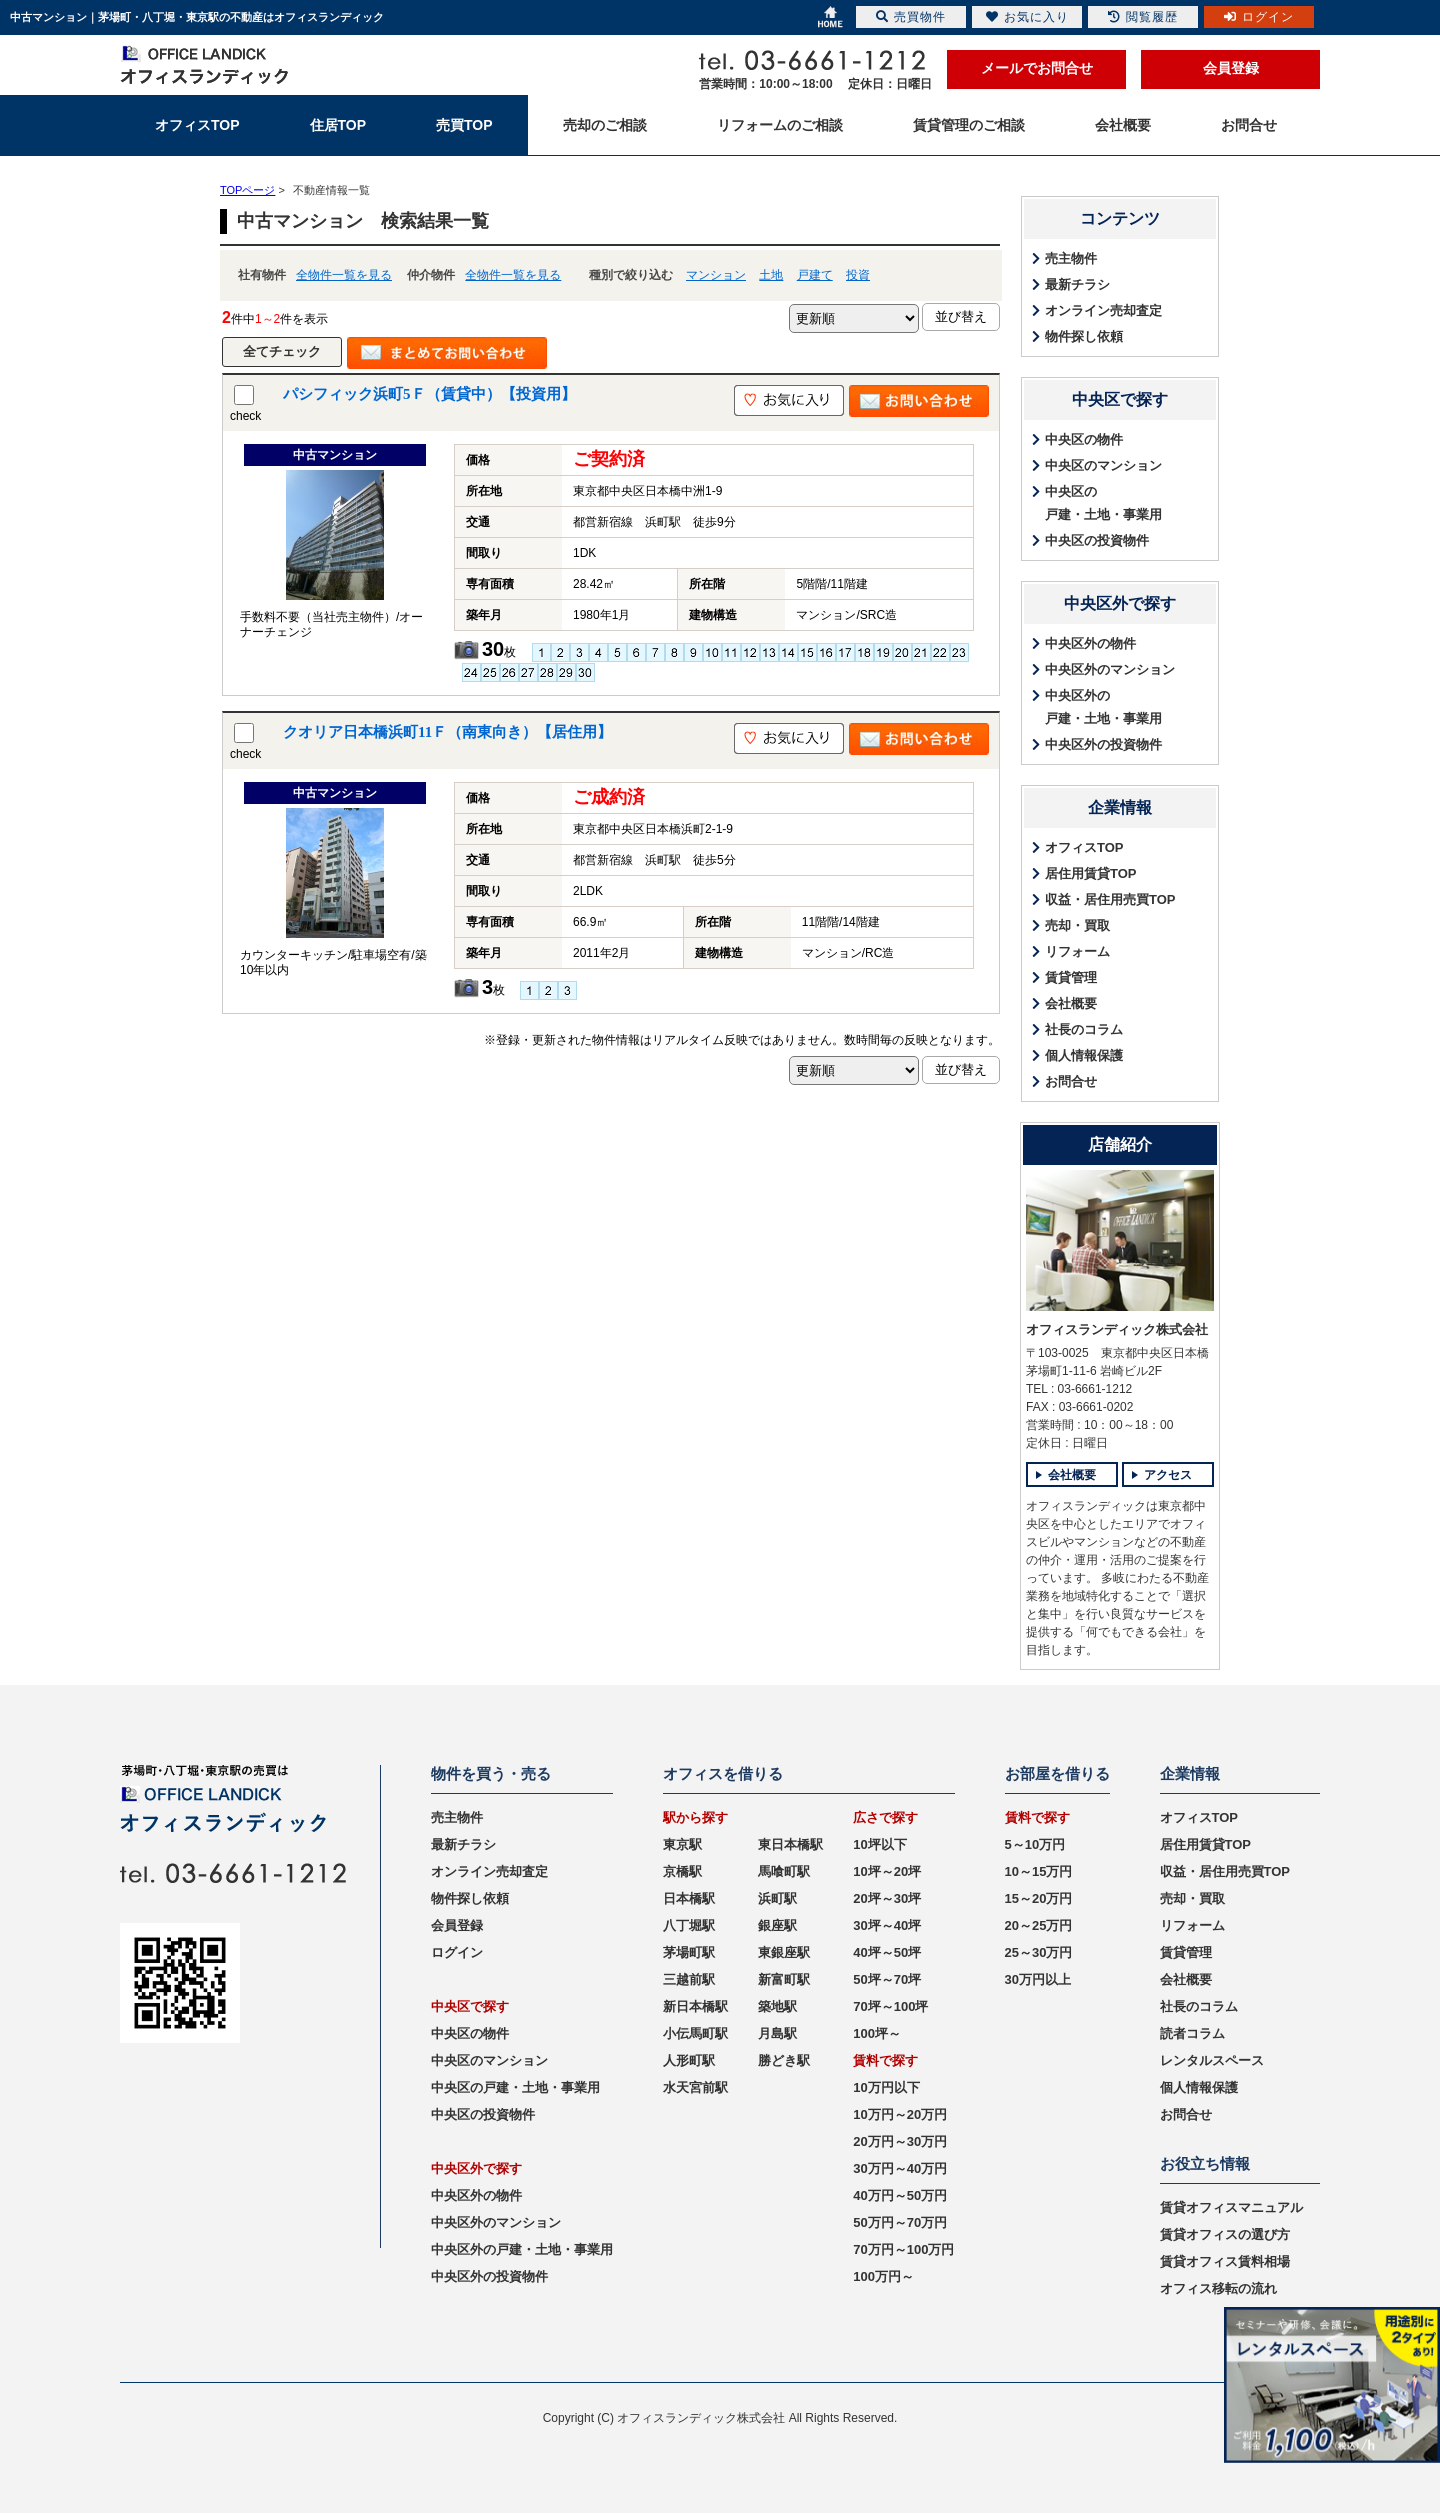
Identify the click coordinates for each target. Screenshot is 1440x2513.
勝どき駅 (784, 2060)
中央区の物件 (1084, 439)
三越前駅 (689, 1979)
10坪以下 (879, 1844)
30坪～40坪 (887, 1925)
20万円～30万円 (900, 2141)
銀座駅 (777, 1925)
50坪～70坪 (887, 1979)
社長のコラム (1084, 1029)
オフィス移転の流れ (1218, 2288)
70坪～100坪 (890, 2006)
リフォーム (1077, 951)
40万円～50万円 (900, 2195)
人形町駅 (689, 2060)
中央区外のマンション (1110, 669)
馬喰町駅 (784, 1871)
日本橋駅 (689, 1898)
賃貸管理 (1071, 977)
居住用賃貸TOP (1091, 873)
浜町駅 (777, 1898)
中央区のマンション (1103, 465)
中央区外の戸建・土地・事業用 (1103, 707)
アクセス (1168, 1475)
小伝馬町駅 (695, 2033)
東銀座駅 (784, 1952)
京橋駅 (682, 1871)
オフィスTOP (1084, 847)
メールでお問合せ (1037, 68)
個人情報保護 (1084, 1055)
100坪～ (877, 2033)
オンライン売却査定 (1103, 310)
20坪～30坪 (887, 1898)
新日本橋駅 (695, 2006)
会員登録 (1231, 68)
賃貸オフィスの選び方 (1225, 2234)
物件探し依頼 (1084, 336)
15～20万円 (1039, 1898)
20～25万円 (1039, 1925)
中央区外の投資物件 (1103, 744)
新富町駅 (784, 1979)
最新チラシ (1077, 284)
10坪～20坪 (887, 1871)
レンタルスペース (1212, 2060)
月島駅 (777, 2033)
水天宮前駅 (695, 2087)
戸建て (815, 275)
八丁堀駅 (689, 1925)
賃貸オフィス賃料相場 (1225, 2261)
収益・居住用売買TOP (1110, 899)
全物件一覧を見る (344, 275)
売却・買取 (1077, 925)
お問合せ (1071, 1081)
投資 (858, 275)
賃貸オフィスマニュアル (1231, 2207)
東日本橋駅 (790, 1844)
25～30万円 (1039, 1952)
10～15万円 (1039, 1871)
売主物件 (1071, 258)
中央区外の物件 (1090, 643)
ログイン (457, 1952)
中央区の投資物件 (1097, 540)
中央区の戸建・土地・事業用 (1103, 503)
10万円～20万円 (900, 2114)
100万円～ (883, 2276)
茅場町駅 (689, 1952)
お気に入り (1027, 17)
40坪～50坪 (887, 1952)
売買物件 (911, 17)
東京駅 (682, 1844)
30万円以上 (1038, 1979)
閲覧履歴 (1143, 17)
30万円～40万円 (900, 2168)
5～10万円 (1035, 1844)
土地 (771, 275)
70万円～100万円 (903, 2249)
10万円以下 (886, 2087)
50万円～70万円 (900, 2222)
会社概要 (1071, 1003)
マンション (716, 275)
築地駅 (777, 2006)
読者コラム (1192, 2033)
